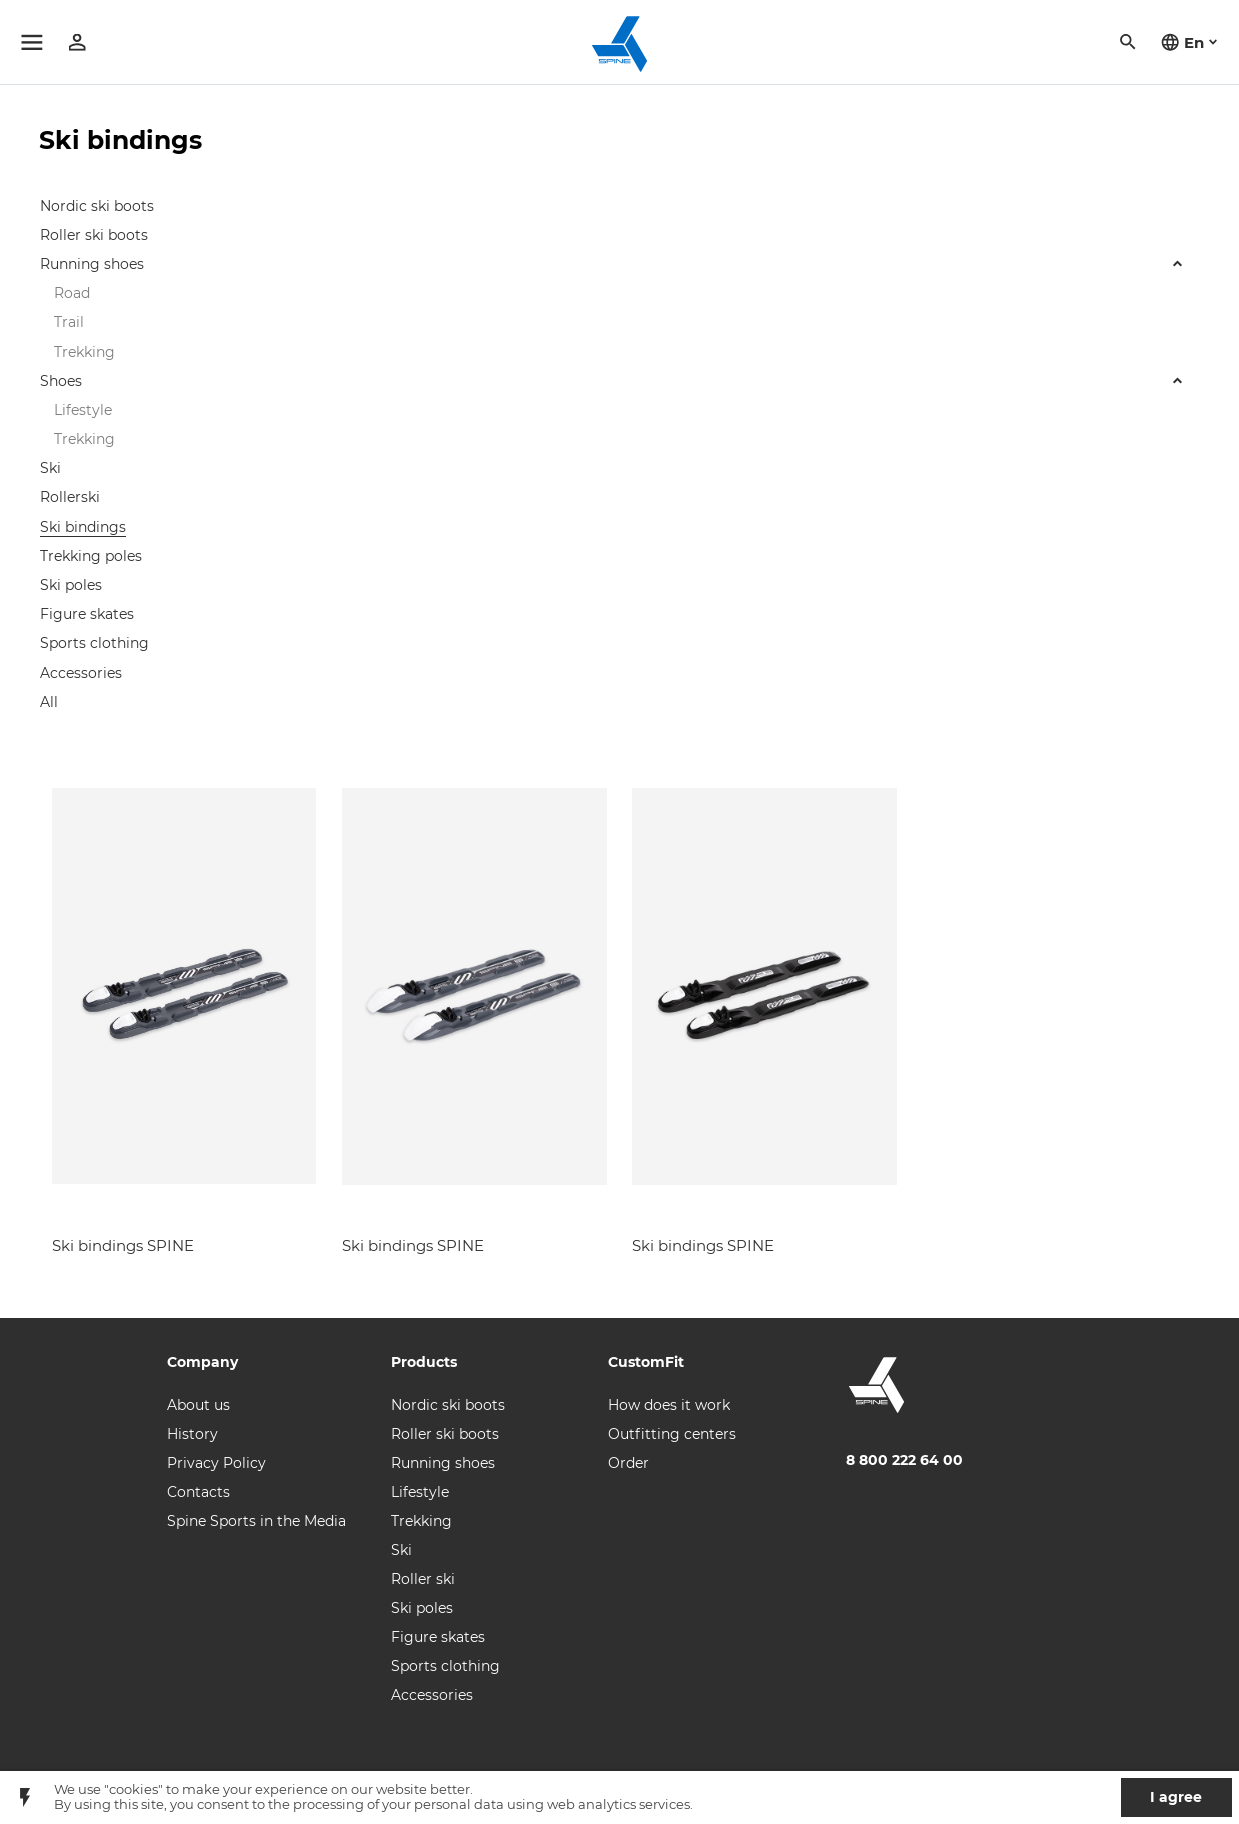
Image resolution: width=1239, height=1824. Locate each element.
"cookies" (133, 1789)
